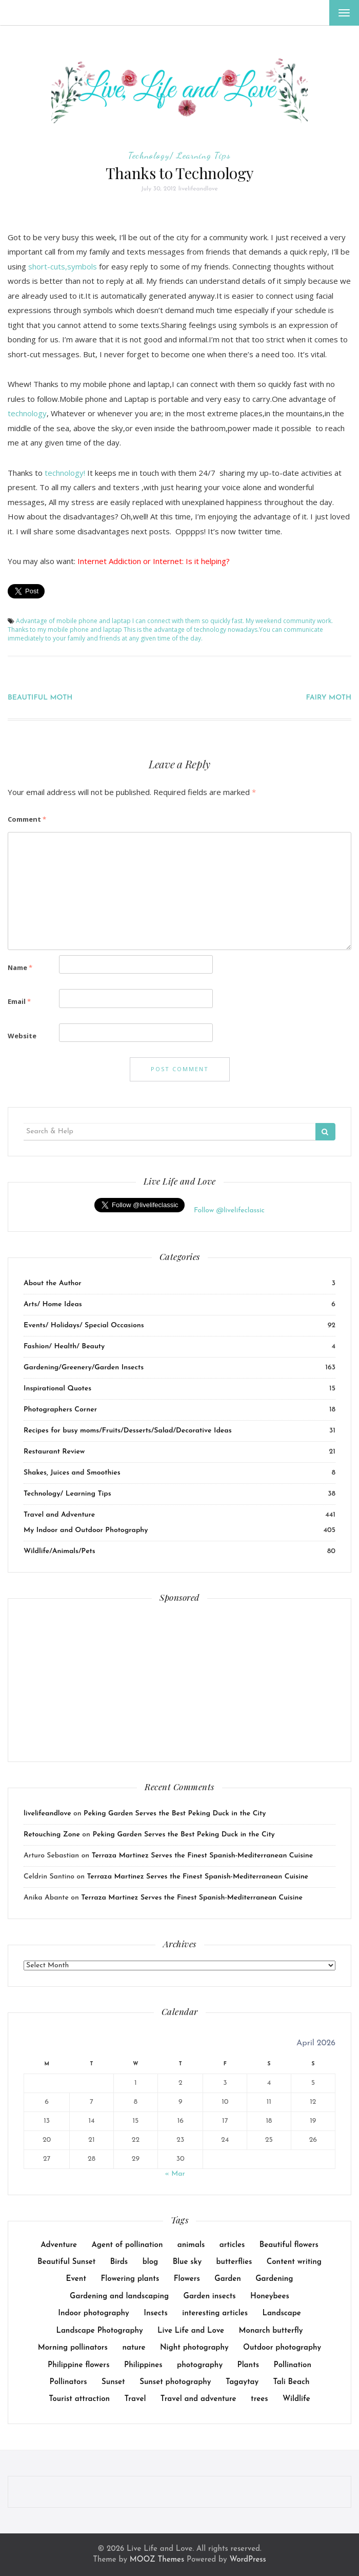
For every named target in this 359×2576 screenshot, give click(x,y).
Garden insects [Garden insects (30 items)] (210, 2296)
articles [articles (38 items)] (232, 2245)
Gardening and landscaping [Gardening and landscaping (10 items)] (119, 2296)
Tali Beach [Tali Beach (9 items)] (291, 2382)
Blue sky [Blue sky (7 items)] (187, 2262)
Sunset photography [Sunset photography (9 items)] (175, 2382)
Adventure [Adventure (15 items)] (59, 2245)
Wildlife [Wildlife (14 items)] (296, 2399)
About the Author (53, 1283)
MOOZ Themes (157, 2560)
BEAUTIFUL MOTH (40, 698)
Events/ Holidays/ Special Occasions (84, 1325)
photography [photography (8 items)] (200, 2365)
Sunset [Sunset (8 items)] (113, 2382)
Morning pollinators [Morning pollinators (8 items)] (73, 2348)
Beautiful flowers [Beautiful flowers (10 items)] (289, 2245)
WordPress (247, 2560)
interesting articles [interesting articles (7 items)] (215, 2313)
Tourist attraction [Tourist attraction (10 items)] (79, 2399)
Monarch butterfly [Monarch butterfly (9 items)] (271, 2331)
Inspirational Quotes (57, 1388)
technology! (65, 473)
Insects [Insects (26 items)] (156, 2313)
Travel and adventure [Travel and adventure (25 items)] (198, 2399)
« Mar (175, 2174)
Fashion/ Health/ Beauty (64, 1346)
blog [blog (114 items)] (150, 2262)
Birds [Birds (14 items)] (119, 2262)
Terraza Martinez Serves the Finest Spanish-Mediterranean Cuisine (202, 1856)
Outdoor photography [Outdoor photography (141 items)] (282, 2348)
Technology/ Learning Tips (179, 155)
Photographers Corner (60, 1409)
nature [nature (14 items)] (133, 2348)
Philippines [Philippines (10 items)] (143, 2365)
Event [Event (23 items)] (76, 2279)
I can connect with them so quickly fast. (188, 620)
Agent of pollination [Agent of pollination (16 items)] (127, 2245)
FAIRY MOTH (328, 698)
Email (19, 1001)
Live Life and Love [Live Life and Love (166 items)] (190, 2331)
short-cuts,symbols (62, 266)
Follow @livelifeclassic (229, 1210)
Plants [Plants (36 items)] (248, 2365)
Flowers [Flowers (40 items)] (187, 2279)
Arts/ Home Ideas (53, 1304)
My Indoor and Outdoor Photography (86, 1530)
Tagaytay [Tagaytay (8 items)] (242, 2382)
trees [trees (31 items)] (259, 2399)
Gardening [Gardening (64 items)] (274, 2279)
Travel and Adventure (59, 1515)
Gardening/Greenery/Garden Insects (84, 1367)
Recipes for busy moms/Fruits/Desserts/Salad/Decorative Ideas (128, 1431)
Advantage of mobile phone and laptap (73, 620)
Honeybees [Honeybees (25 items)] (269, 2296)
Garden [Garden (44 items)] (227, 2279)
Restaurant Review (54, 1452)
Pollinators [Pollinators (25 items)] (68, 2382)
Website (22, 1035)
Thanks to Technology (180, 173)
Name (20, 967)
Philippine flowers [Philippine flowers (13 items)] (78, 2365)
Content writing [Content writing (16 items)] (294, 2262)
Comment (27, 819)
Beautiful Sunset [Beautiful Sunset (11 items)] (66, 2262)
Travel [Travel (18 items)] (135, 2399)
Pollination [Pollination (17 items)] (292, 2365)
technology (27, 413)
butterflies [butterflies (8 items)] (234, 2262)
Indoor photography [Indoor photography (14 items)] (93, 2313)
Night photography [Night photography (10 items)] (194, 2348)
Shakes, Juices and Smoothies (72, 1473)
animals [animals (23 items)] (191, 2245)
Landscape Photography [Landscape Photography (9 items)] (99, 2331)
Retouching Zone (52, 1834)
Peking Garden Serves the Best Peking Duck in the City (175, 1813)
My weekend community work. (289, 620)
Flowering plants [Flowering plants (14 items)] (130, 2279)
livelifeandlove (198, 189)
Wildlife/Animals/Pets (59, 1551)
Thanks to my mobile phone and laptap (65, 629)
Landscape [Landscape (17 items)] (281, 2313)
